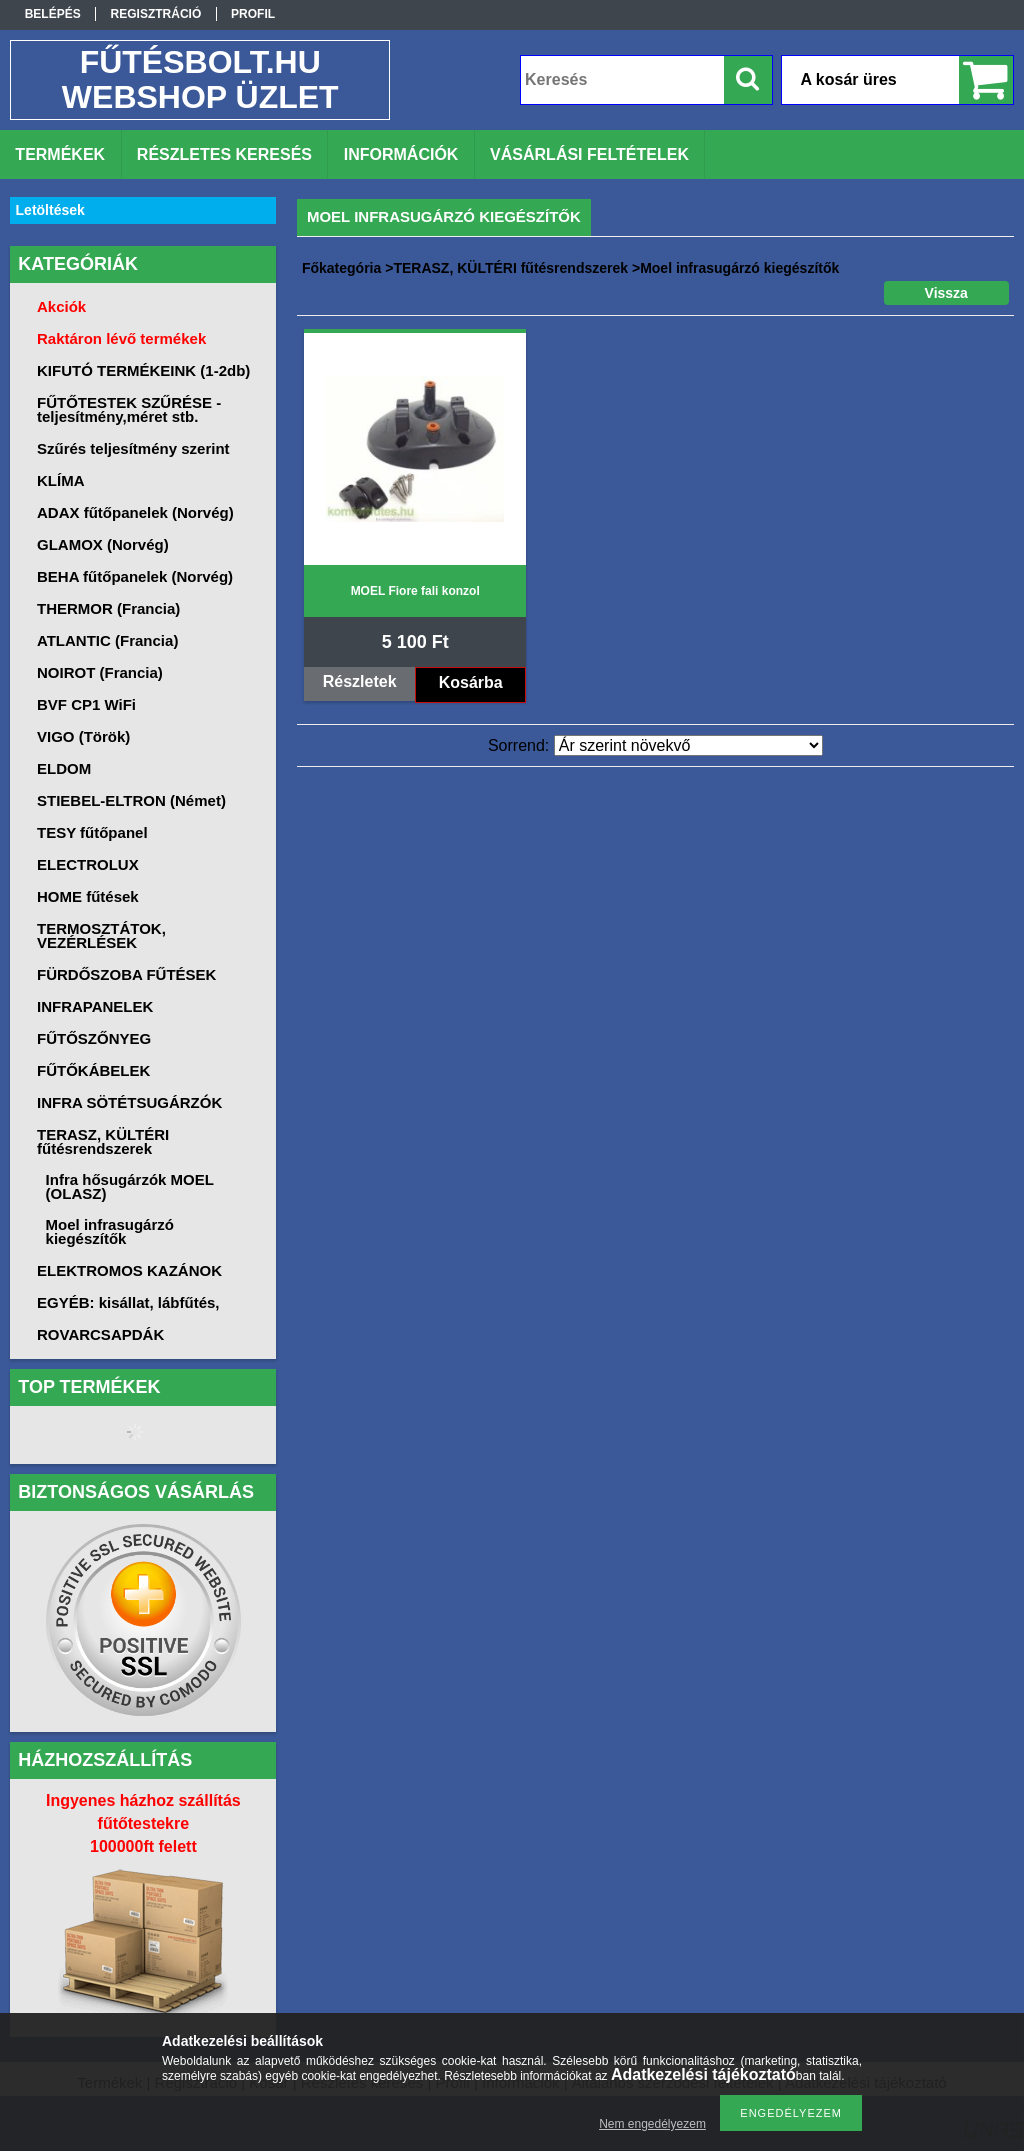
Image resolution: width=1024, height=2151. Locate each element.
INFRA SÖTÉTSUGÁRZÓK (129, 1102)
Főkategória (341, 268)
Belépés (53, 14)
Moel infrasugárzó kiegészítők (110, 1231)
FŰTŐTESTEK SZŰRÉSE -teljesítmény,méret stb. (129, 409)
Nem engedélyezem (652, 2124)
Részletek (360, 681)
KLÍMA (61, 480)
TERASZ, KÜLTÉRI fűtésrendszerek (510, 268)
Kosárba (471, 682)
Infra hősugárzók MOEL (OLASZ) (130, 1186)
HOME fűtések (88, 896)
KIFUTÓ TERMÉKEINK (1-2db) (143, 370)
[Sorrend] (688, 745)
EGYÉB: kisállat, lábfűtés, (128, 1302)
